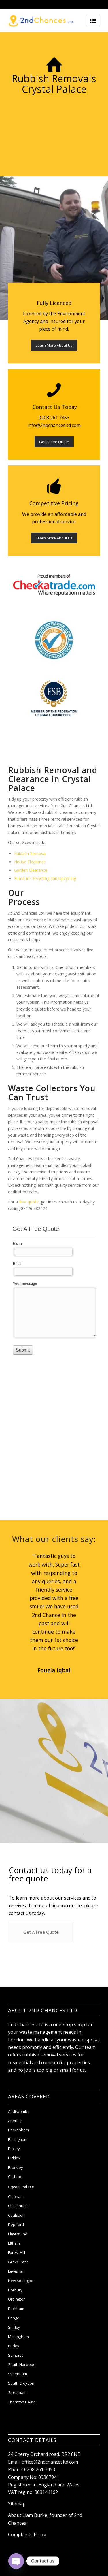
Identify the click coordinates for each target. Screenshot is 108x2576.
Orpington (17, 2311)
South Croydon (21, 2395)
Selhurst (15, 2367)
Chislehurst (18, 2218)
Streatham (17, 2404)
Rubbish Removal (30, 853)
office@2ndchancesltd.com (50, 2474)
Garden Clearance (30, 870)
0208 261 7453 (39, 2482)
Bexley (14, 2161)
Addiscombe (19, 2123)
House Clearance (30, 862)
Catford (14, 2189)
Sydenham (17, 2386)
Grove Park (18, 2274)
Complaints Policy (27, 2546)
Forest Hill (16, 2264)
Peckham (16, 2320)
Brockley (15, 2179)
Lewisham (17, 2283)
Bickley (14, 2170)
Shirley (14, 2339)
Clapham (16, 2208)
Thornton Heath (22, 2414)
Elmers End (17, 2246)
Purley (13, 2358)
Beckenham (18, 2142)
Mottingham (18, 2348)
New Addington (21, 2292)
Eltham (14, 2255)
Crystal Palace (21, 2198)
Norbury (15, 2302)
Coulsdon (16, 2227)
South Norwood (21, 2376)
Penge (13, 2330)
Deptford (16, 2236)
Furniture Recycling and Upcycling (45, 878)
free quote (29, 1202)
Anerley (15, 2132)
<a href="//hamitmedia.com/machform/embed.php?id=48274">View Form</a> (54, 1296)
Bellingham (17, 2151)
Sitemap (17, 2516)
